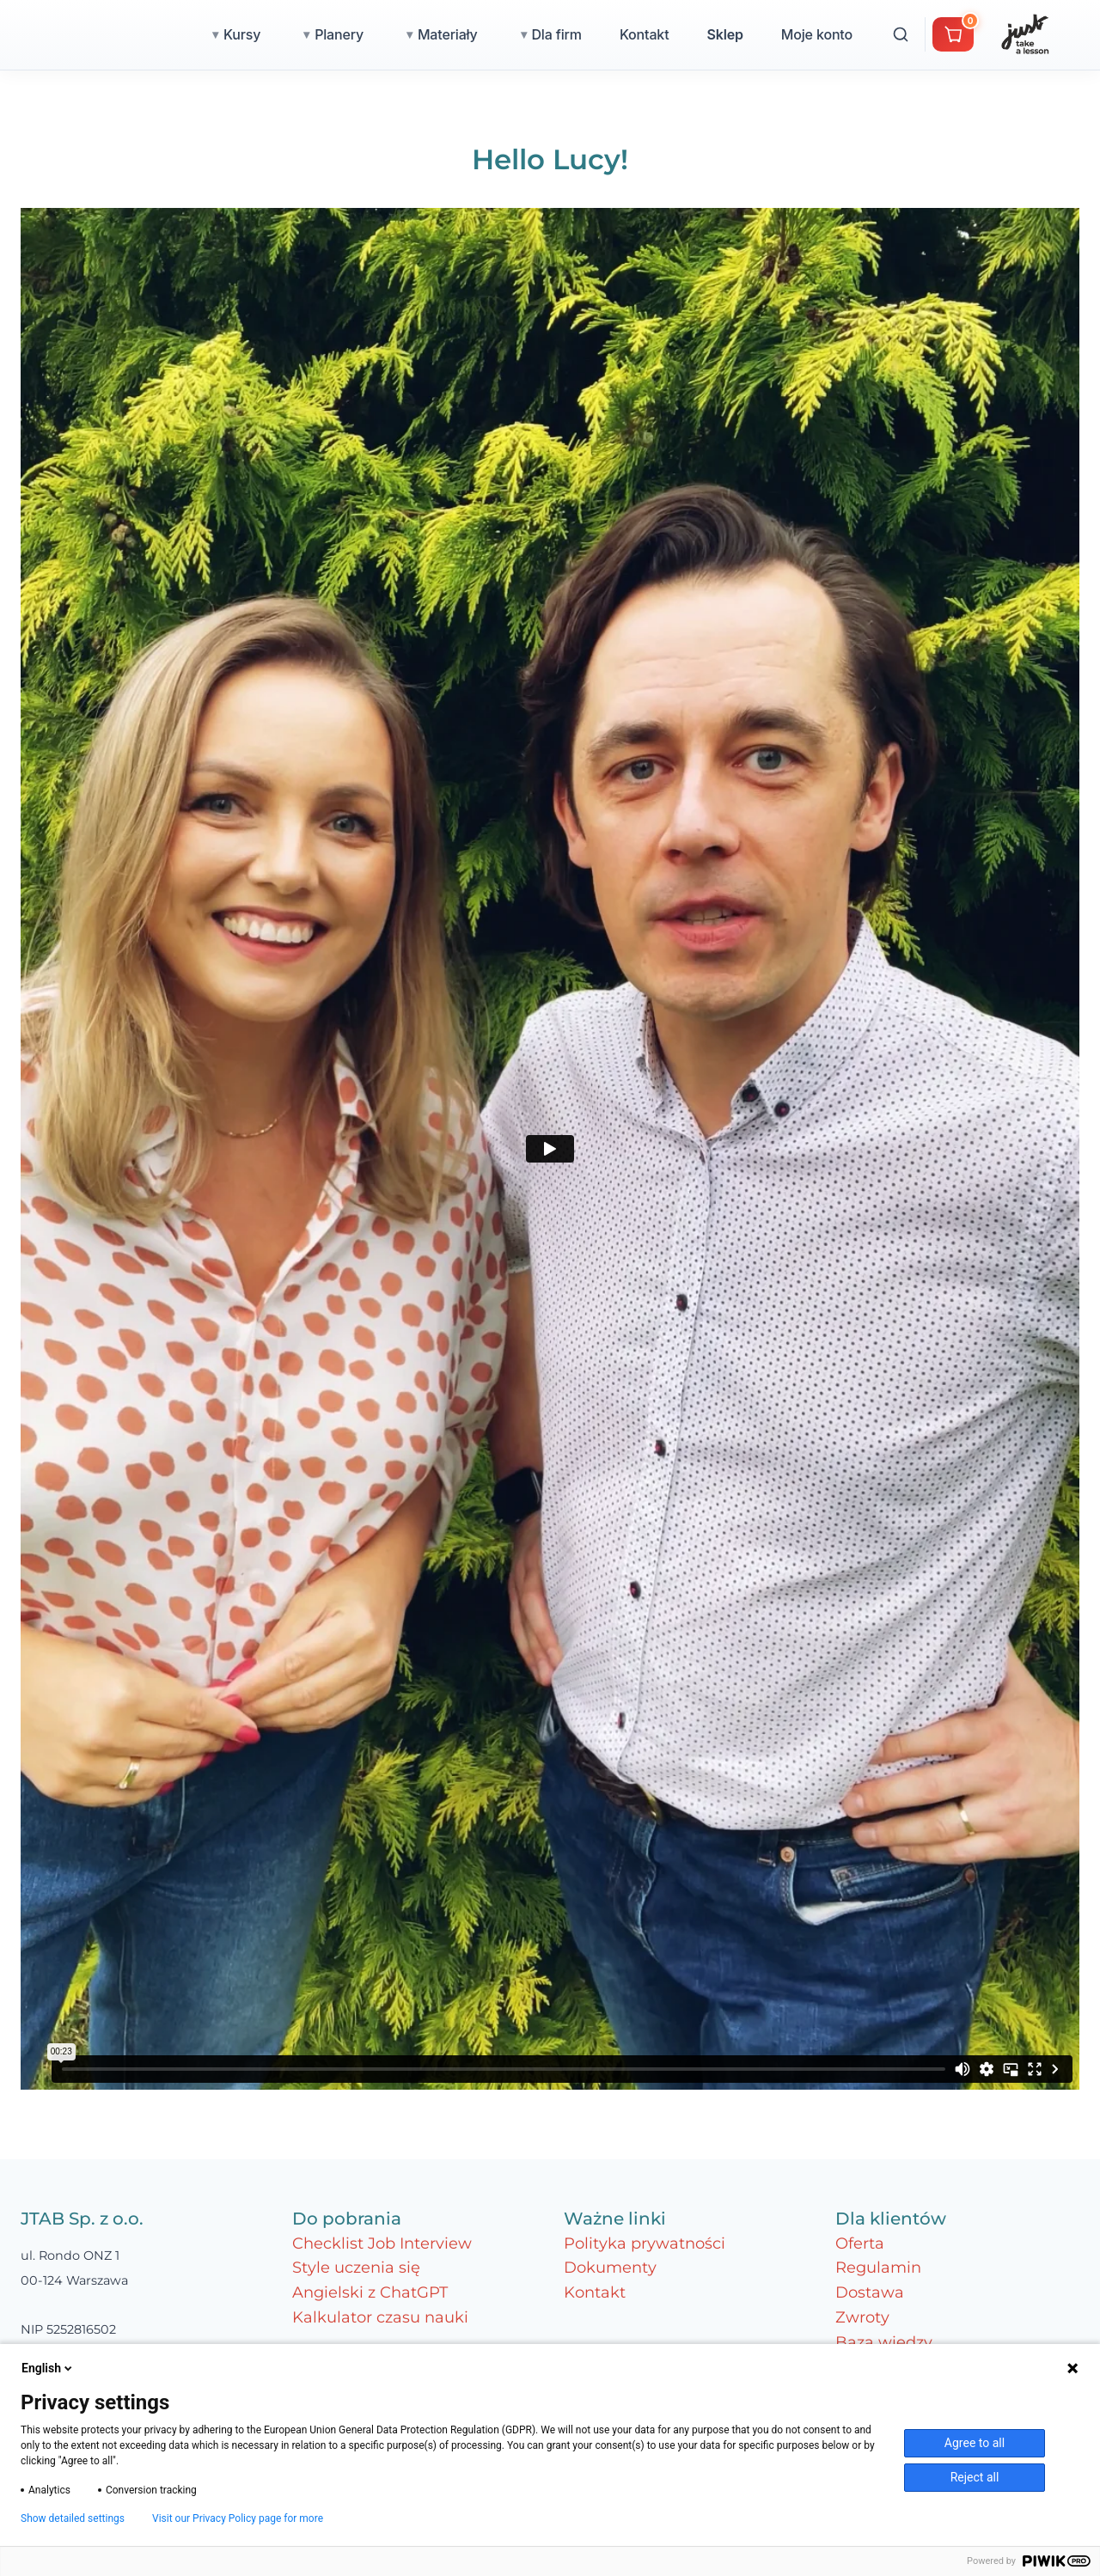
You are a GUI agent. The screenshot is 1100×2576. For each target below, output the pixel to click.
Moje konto (892, 34)
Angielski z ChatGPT (370, 2292)
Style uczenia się (356, 2267)
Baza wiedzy (883, 2342)
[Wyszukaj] (976, 34)
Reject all (974, 2477)
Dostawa (869, 2292)
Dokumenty (610, 2267)
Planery (414, 34)
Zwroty (862, 2317)
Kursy (317, 34)
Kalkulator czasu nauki (380, 2317)
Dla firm (632, 34)
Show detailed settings (73, 2518)
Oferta (859, 2243)
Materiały (523, 34)
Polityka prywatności (644, 2243)
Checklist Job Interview (382, 2243)
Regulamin (878, 2267)
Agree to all (974, 2443)
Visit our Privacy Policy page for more (237, 2518)
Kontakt (720, 34)
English (48, 2368)
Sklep (800, 34)
